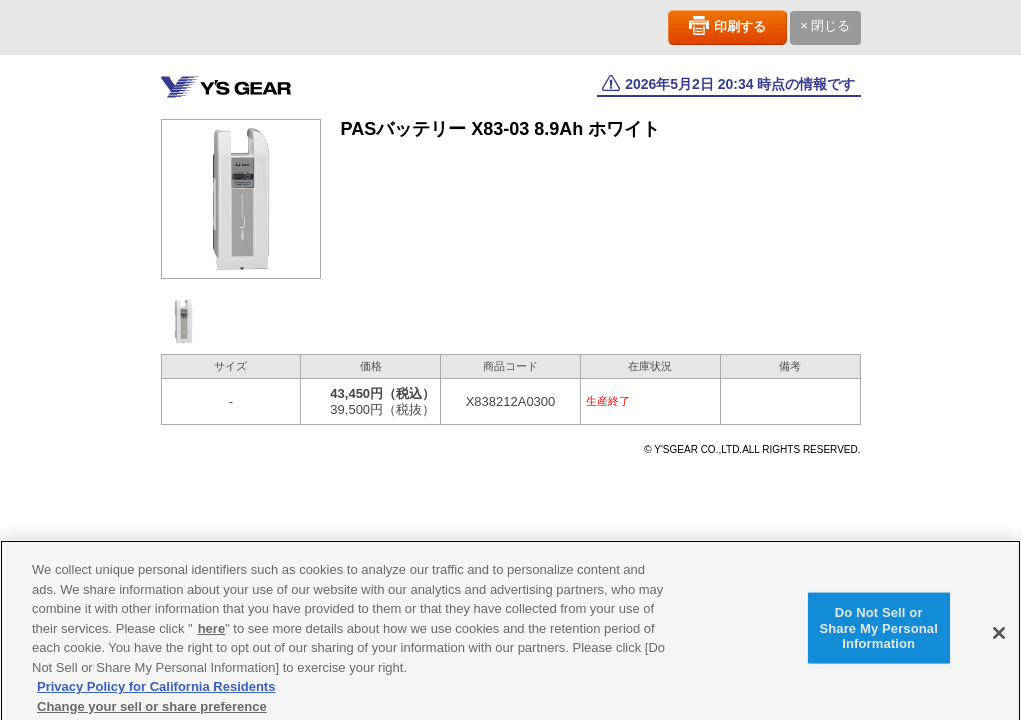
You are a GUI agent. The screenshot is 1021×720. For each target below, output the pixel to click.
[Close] (999, 637)
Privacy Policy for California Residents (156, 690)
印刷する (740, 26)
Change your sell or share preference (152, 710)
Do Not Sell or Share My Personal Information (878, 632)
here (211, 632)
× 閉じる (825, 25)
